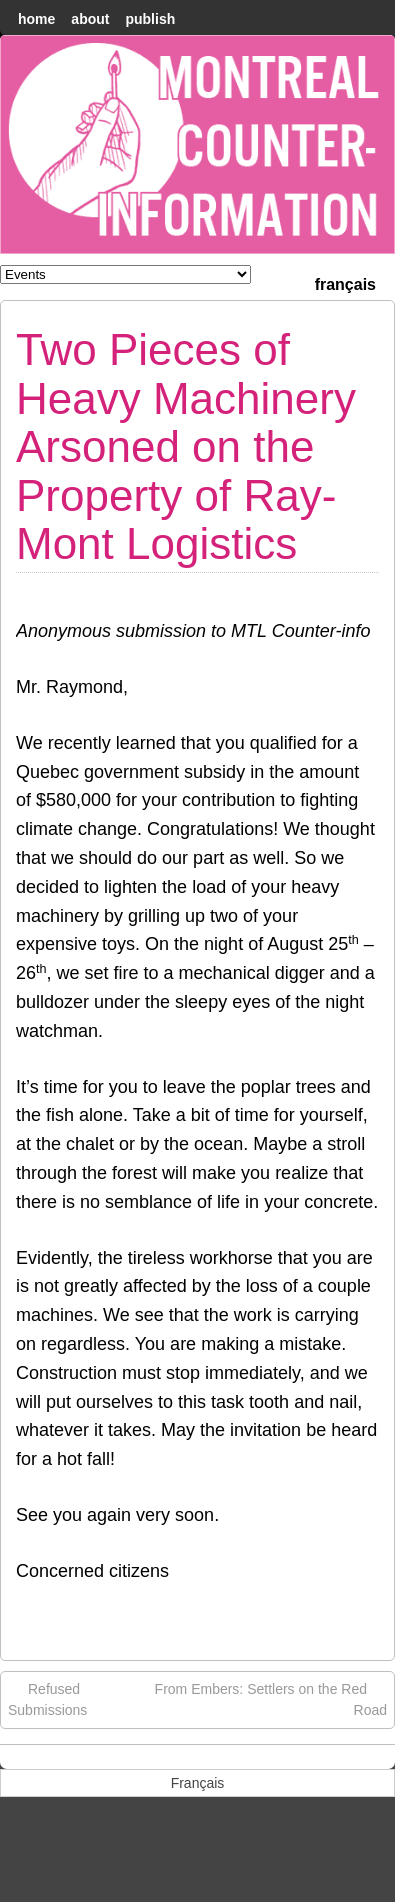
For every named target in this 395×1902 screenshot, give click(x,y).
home (36, 19)
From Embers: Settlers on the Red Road (271, 1698)
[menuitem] (345, 282)
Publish (150, 19)
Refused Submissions (47, 1698)
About (90, 19)
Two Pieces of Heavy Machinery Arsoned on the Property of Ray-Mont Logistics (186, 446)
